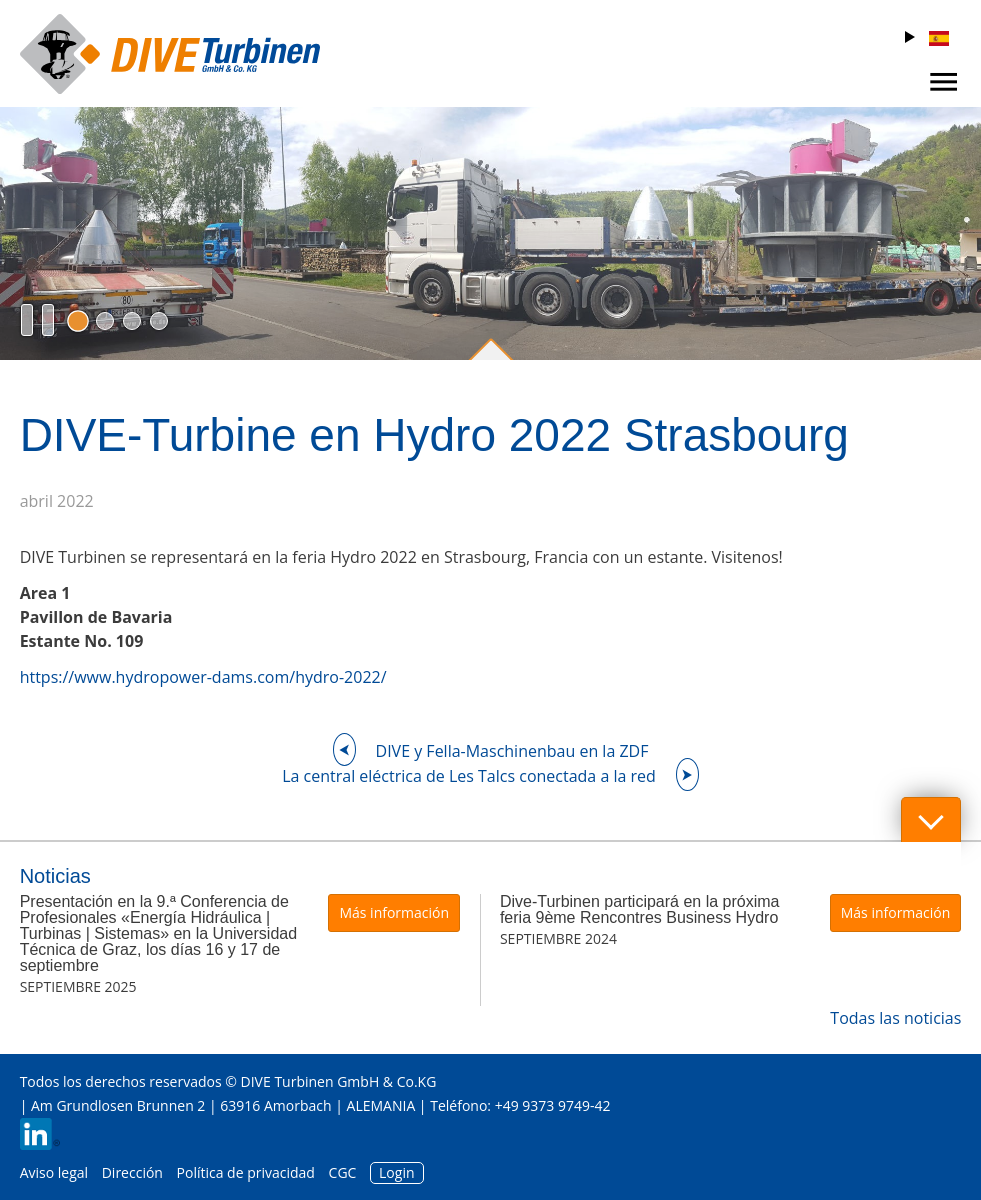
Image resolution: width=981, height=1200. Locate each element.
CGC (343, 1172)
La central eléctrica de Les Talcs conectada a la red (469, 776)
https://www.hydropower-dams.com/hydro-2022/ (203, 677)
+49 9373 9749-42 (553, 1105)
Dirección (132, 1172)
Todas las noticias (895, 1018)
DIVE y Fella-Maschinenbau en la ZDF (512, 751)
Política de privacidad (246, 1172)
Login (396, 1172)
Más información (394, 912)
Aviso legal (54, 1172)
